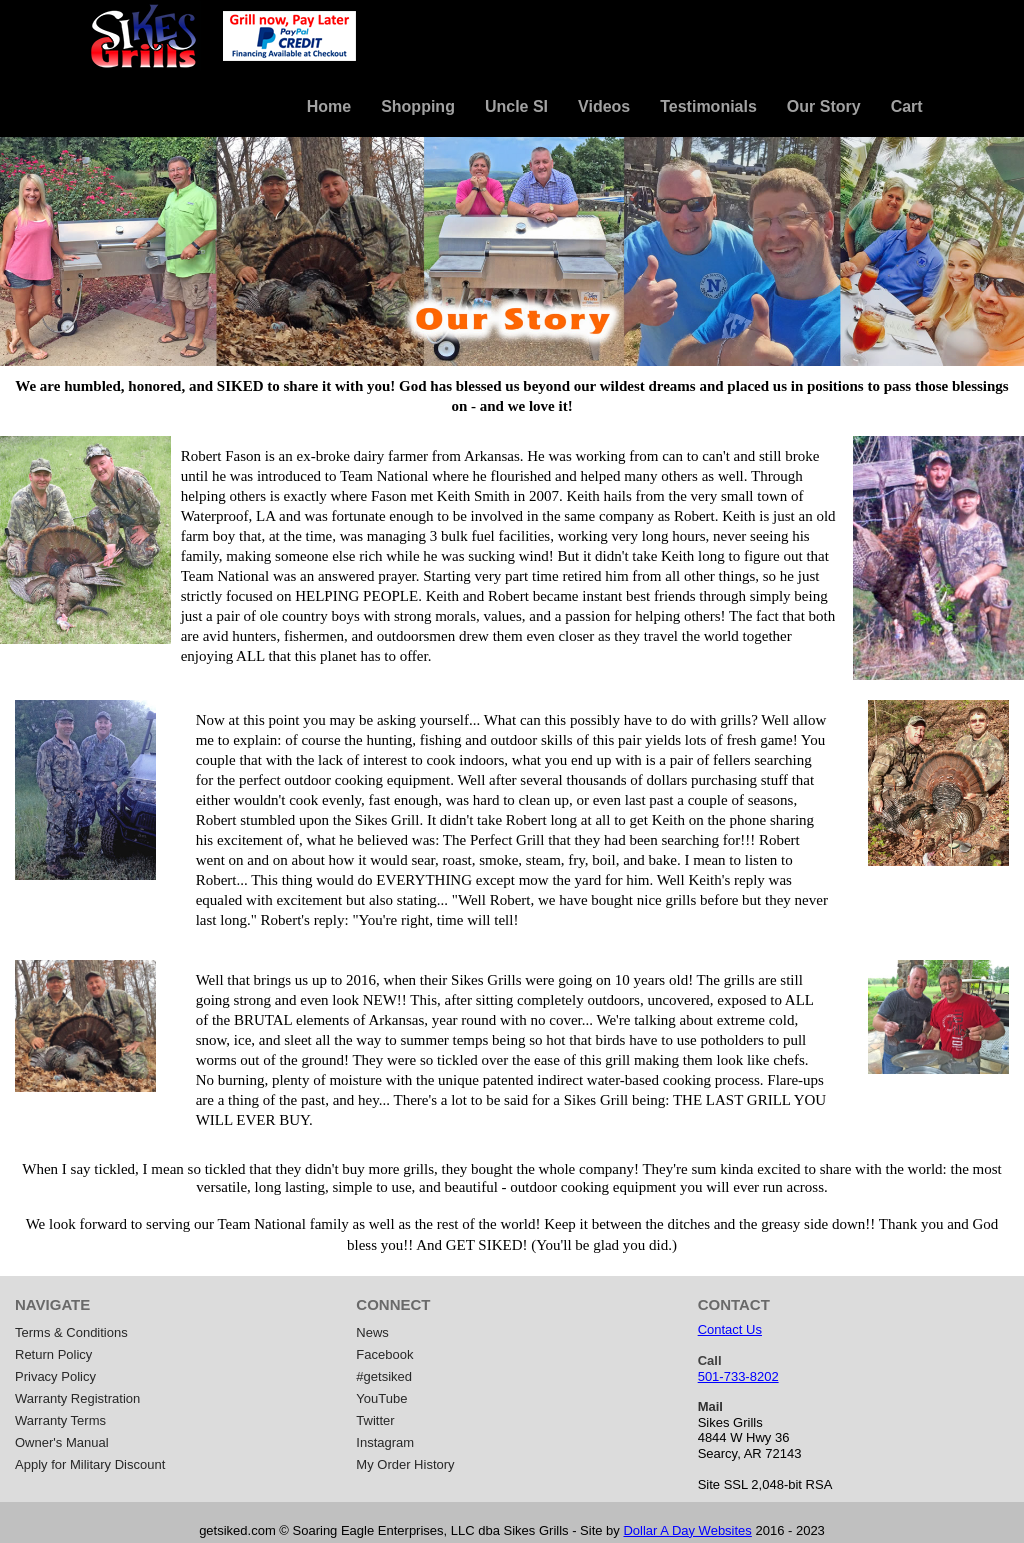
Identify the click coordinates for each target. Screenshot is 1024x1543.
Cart (907, 106)
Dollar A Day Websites (687, 1530)
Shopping (418, 106)
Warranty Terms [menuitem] (60, 1420)
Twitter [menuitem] (375, 1420)
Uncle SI (516, 106)
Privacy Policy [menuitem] (55, 1376)
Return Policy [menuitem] (53, 1354)
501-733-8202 (738, 1376)
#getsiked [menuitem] (384, 1376)
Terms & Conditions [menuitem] (71, 1332)
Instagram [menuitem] (385, 1442)
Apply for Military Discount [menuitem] (90, 1464)
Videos (604, 106)
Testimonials (708, 106)
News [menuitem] (372, 1332)
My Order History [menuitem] (405, 1464)
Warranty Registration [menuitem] (77, 1398)
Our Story (824, 106)
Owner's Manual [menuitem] (62, 1442)
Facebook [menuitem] (384, 1354)
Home (329, 106)
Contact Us (730, 1329)
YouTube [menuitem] (381, 1398)
